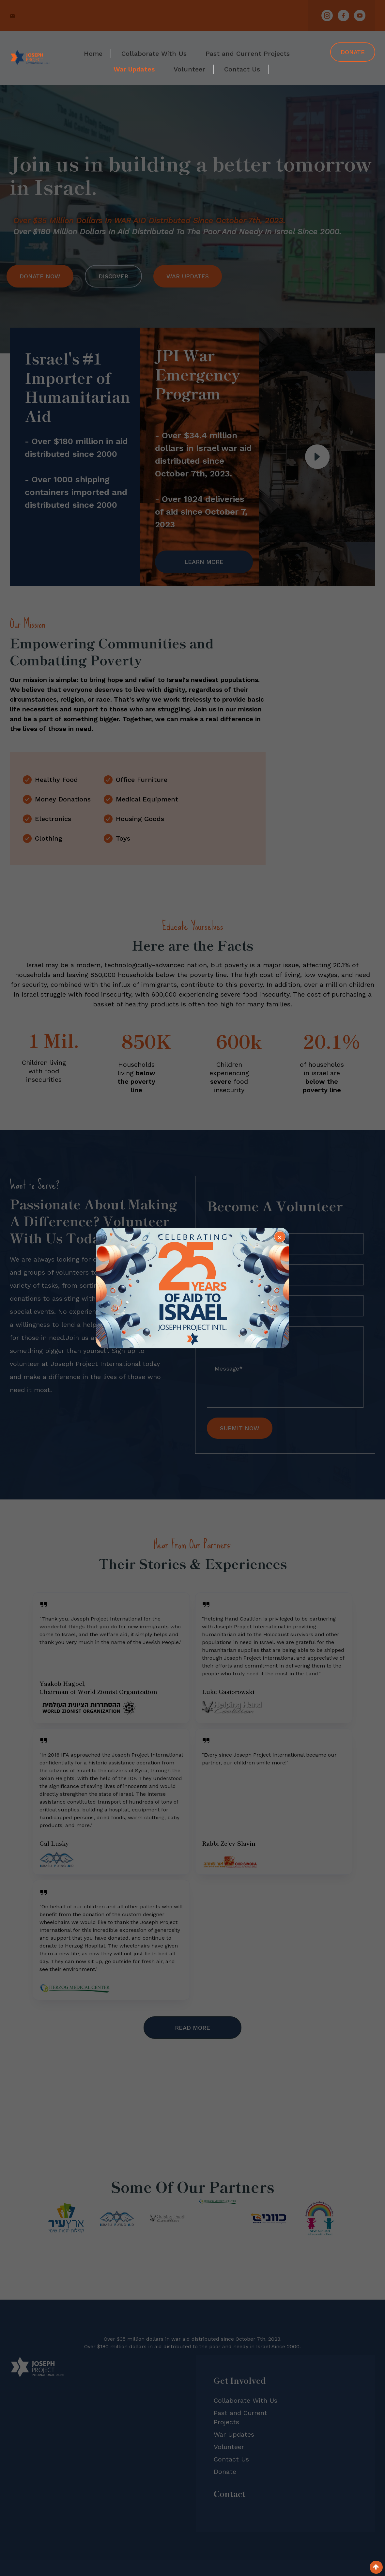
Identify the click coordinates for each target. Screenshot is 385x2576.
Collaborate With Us (154, 53)
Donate (353, 52)
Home (93, 53)
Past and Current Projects (248, 53)
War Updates (134, 69)
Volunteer (189, 69)
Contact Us (242, 69)
